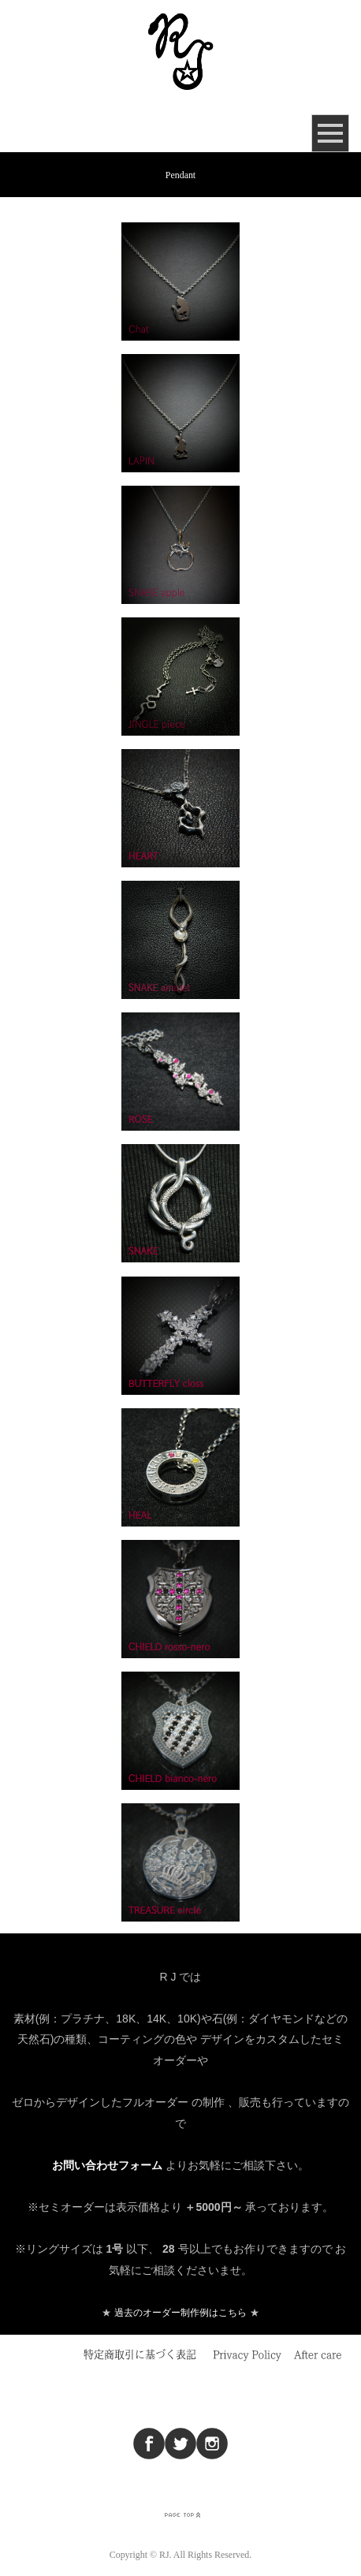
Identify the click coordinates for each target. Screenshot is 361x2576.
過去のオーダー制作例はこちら (180, 2312)
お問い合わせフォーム (107, 2165)
